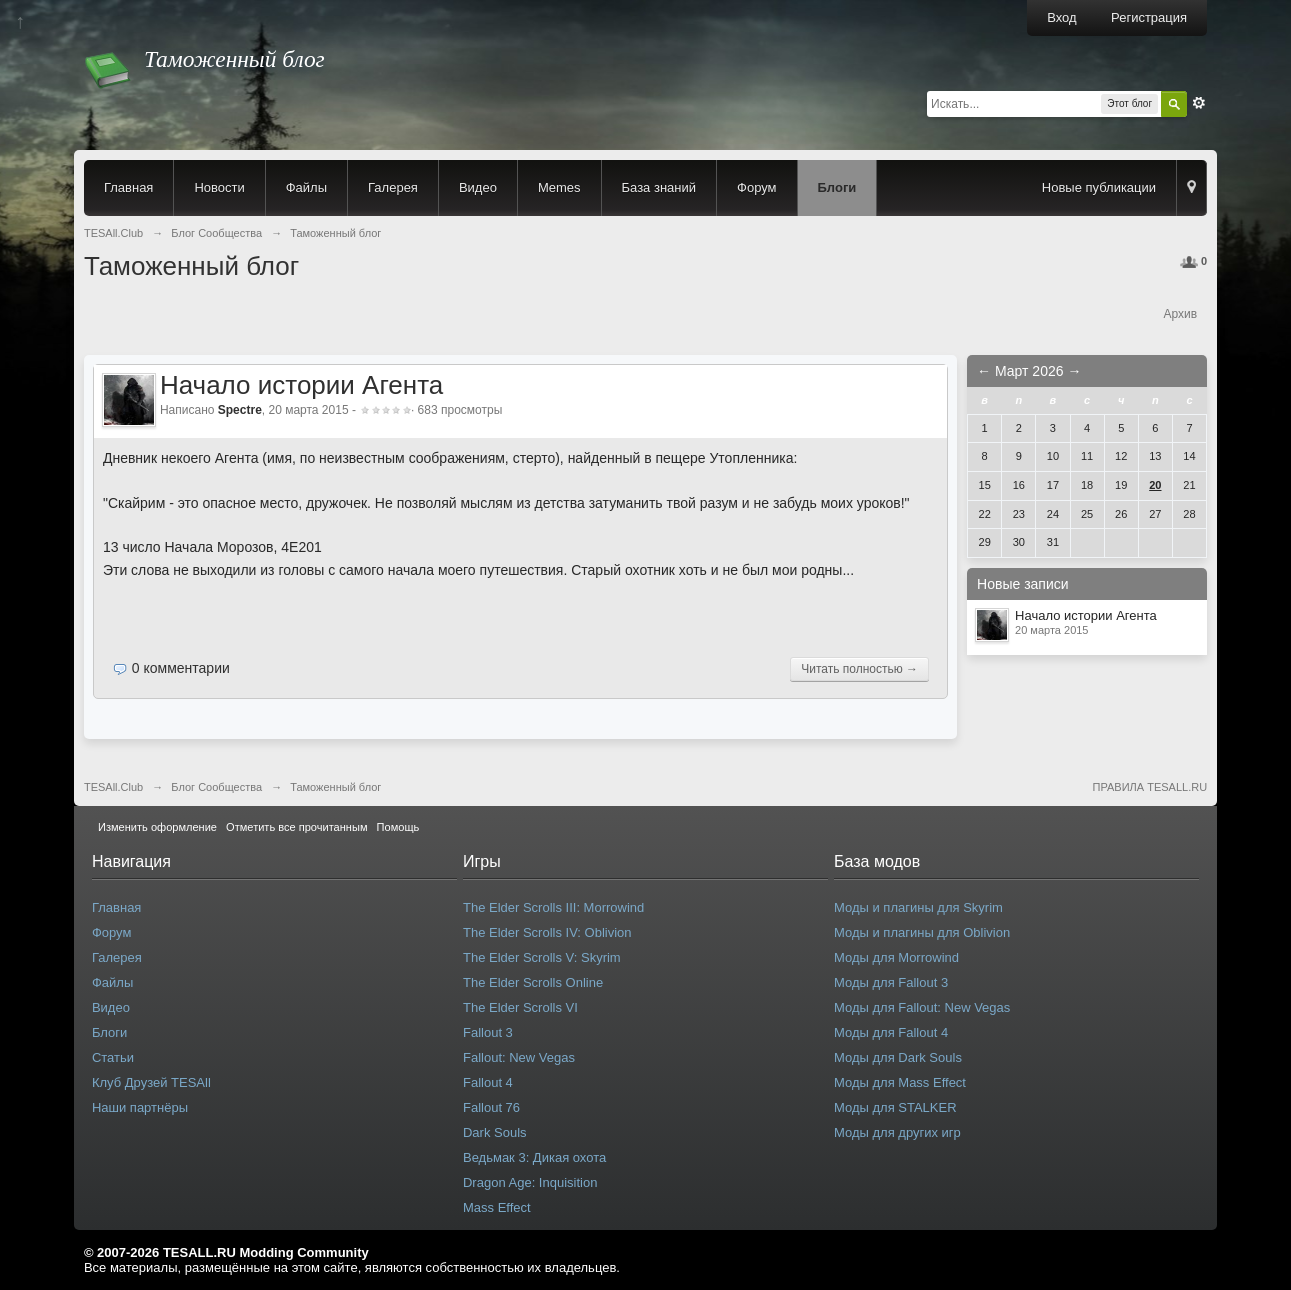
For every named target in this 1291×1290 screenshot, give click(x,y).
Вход (1061, 17)
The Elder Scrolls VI (520, 1007)
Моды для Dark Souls (898, 1057)
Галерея (393, 187)
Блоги (837, 187)
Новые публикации (1099, 187)
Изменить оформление (157, 827)
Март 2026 (1029, 371)
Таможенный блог (335, 787)
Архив (1180, 314)
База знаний (659, 187)
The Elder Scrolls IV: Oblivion (547, 932)
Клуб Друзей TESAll (151, 1082)
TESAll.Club (113, 787)
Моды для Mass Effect (900, 1082)
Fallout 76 (491, 1107)
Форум (757, 187)
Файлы (306, 187)
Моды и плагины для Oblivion (922, 932)
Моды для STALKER (895, 1107)
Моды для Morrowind (896, 957)
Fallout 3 (488, 1032)
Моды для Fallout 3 (891, 982)
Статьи (113, 1057)
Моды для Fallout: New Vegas (922, 1007)
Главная (128, 187)
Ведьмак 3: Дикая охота (534, 1157)
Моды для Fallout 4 (891, 1032)
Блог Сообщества (216, 787)
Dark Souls (495, 1132)
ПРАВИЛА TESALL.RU (1149, 787)
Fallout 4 (488, 1082)
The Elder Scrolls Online (533, 982)
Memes (559, 187)
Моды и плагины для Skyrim (918, 907)
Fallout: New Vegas (519, 1057)
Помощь (398, 827)
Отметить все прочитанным (296, 827)
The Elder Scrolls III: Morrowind (553, 907)
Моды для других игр (897, 1132)
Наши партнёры (140, 1107)
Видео (478, 187)
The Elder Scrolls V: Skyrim (542, 957)
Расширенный (1199, 103)
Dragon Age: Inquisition (530, 1182)
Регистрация (1149, 17)
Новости (219, 187)
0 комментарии (181, 668)
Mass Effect (497, 1207)
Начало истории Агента (301, 385)
